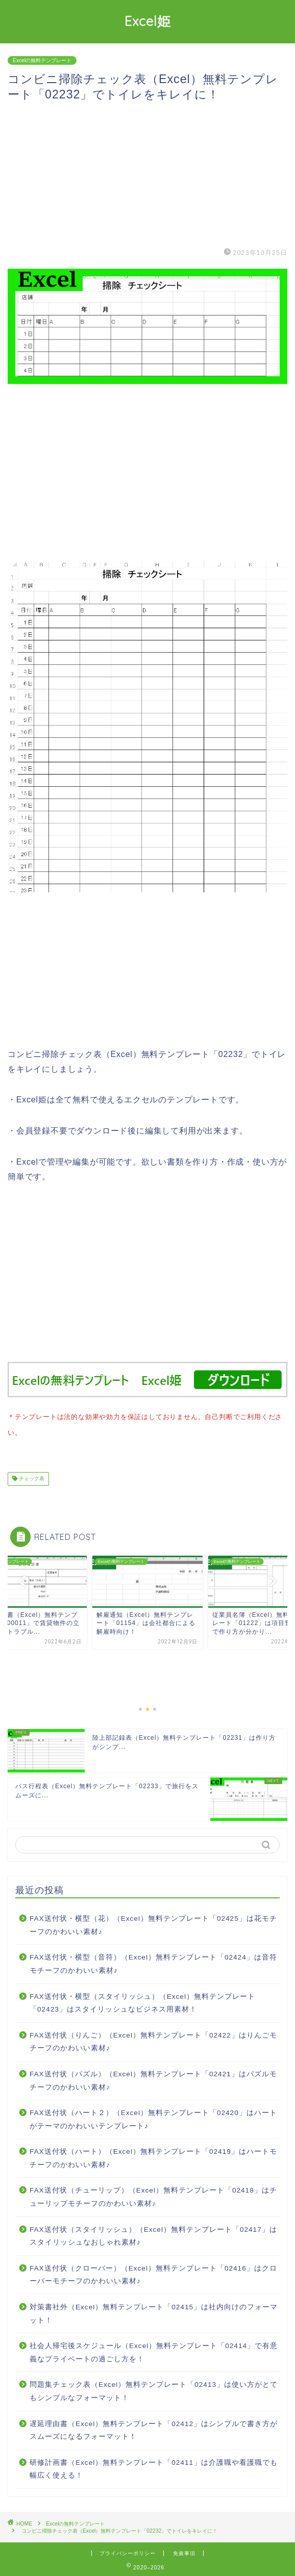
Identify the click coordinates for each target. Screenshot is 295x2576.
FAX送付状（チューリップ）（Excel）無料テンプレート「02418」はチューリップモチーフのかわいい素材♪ (153, 2194)
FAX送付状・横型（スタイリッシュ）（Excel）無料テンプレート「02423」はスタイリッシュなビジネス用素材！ (142, 2001)
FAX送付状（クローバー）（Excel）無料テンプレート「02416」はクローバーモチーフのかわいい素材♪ (153, 2272)
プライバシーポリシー (128, 2551)
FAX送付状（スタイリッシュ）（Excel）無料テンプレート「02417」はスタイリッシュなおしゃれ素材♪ (153, 2234)
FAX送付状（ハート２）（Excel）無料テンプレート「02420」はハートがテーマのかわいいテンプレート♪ (153, 2117)
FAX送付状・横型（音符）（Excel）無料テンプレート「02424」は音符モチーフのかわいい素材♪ (153, 1961)
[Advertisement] (147, 173)
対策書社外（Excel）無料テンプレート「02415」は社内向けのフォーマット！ (154, 2311)
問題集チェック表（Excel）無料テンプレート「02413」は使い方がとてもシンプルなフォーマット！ (154, 2389)
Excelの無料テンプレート (42, 60)
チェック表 (30, 1477)
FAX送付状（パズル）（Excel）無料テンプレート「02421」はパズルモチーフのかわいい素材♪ (153, 2078)
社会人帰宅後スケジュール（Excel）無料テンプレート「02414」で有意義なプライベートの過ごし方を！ (154, 2350)
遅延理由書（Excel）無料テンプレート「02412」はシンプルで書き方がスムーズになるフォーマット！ (154, 2428)
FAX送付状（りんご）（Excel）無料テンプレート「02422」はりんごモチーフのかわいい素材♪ (153, 2039)
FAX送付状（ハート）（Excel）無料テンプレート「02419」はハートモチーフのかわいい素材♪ (153, 2156)
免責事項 (184, 2551)
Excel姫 (148, 21)
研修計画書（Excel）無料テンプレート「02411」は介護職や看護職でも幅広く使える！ (154, 2467)
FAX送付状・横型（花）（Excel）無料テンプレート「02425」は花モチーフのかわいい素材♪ (153, 1923)
